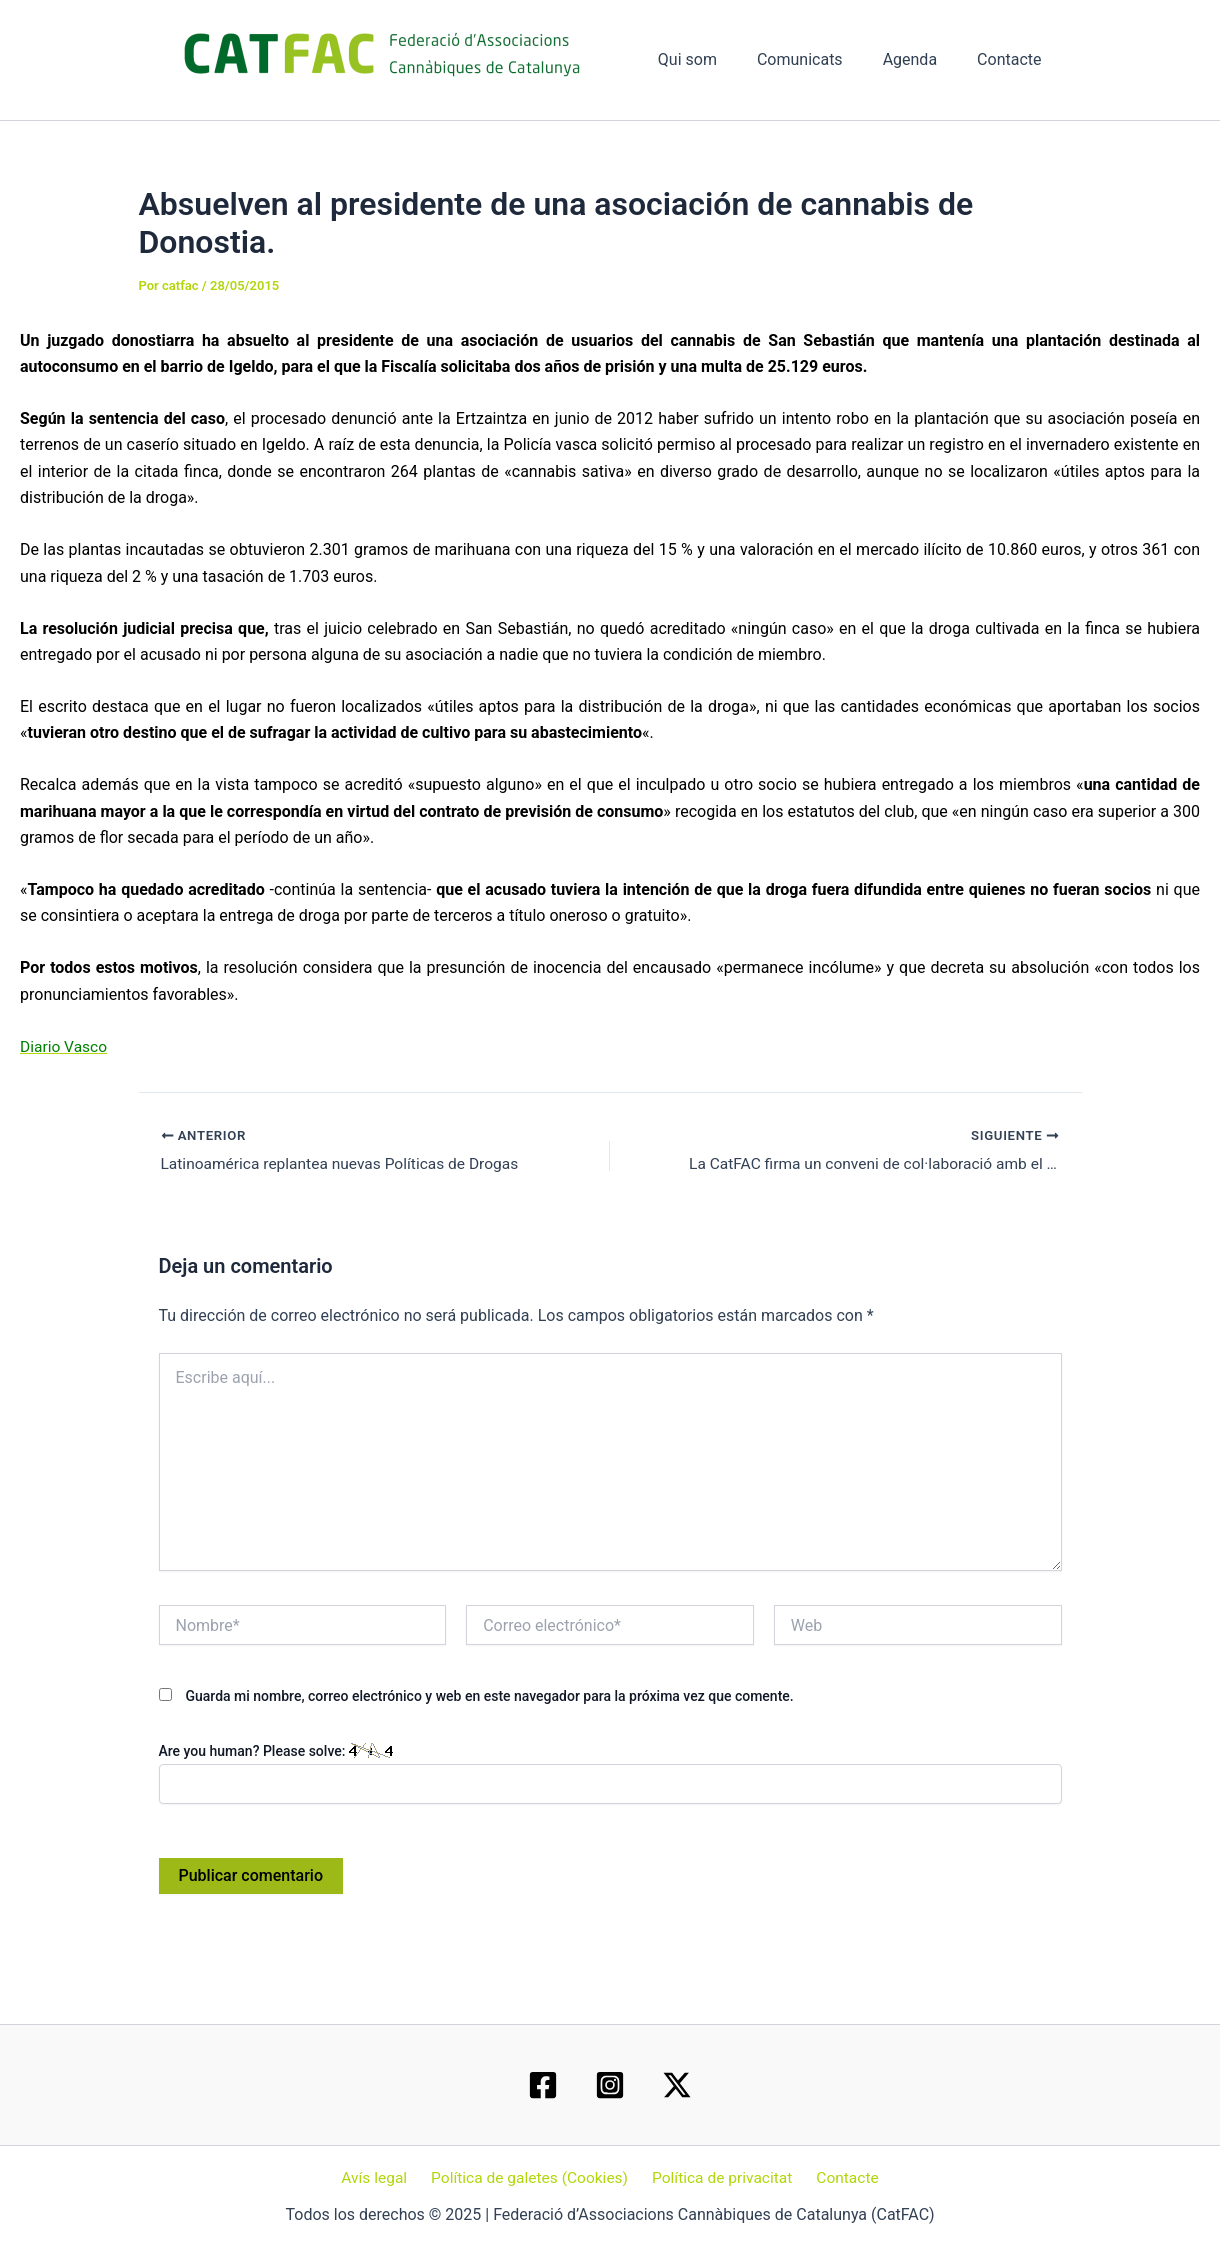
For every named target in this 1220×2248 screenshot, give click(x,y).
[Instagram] (610, 2084)
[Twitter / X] (677, 2084)
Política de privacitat (721, 2177)
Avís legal (380, 2177)
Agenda (922, 59)
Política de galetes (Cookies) (531, 2177)
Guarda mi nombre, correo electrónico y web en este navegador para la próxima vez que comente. (489, 1697)
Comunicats (820, 59)
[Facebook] (543, 2084)
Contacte (1013, 59)
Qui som (715, 59)
